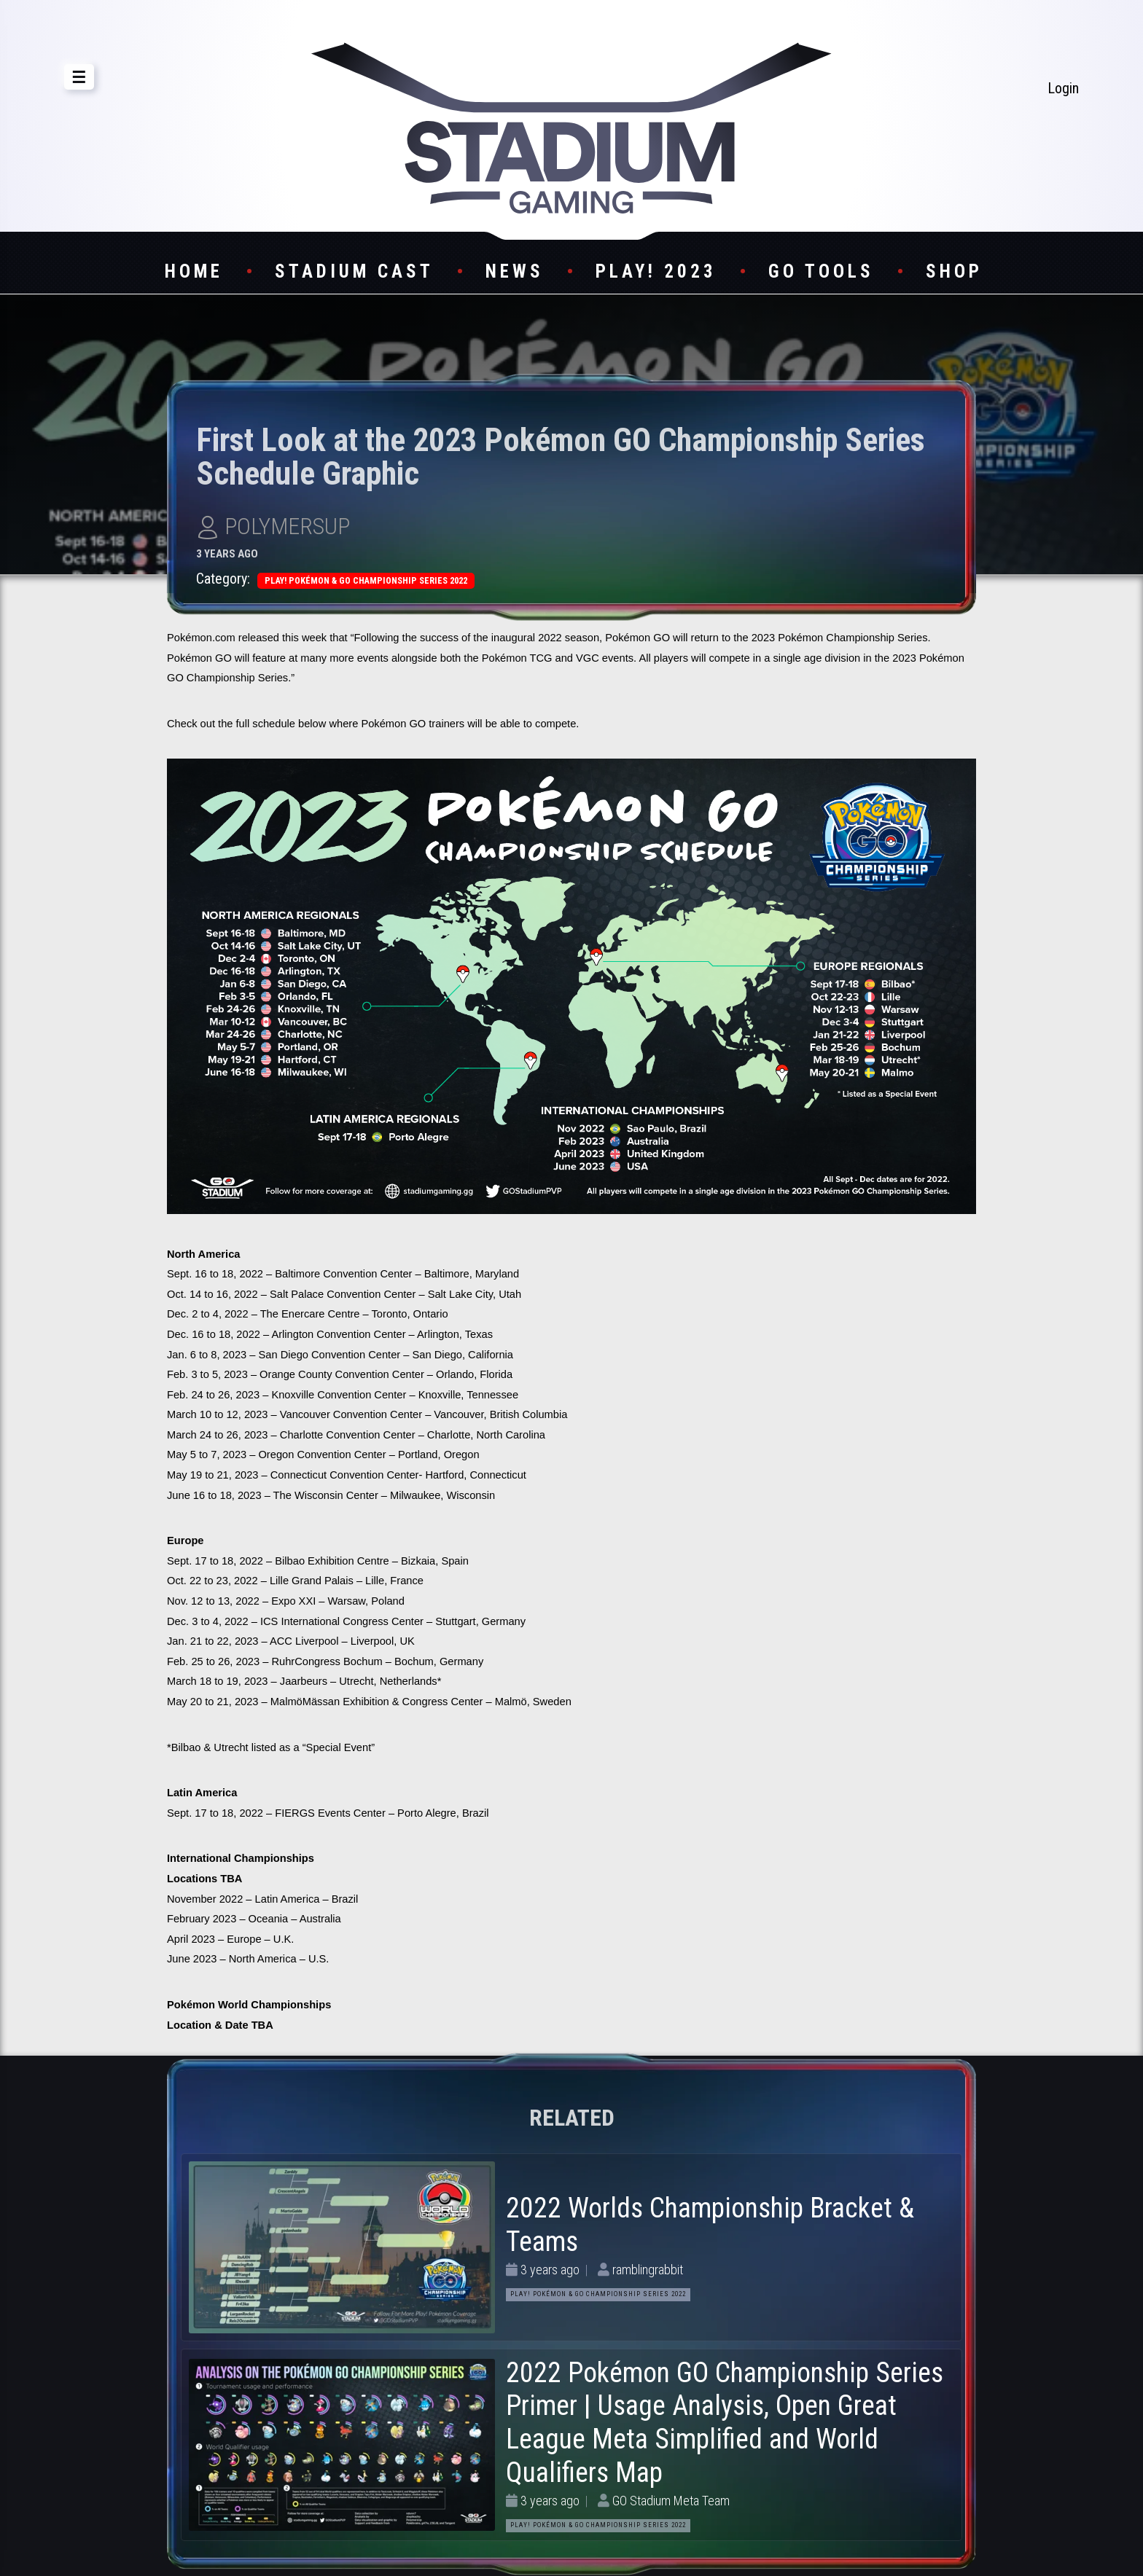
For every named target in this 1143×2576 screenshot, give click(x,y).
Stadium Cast (354, 271)
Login (1063, 88)
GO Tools (821, 271)
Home (194, 271)
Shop (954, 271)
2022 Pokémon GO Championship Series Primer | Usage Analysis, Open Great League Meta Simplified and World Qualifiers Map (724, 2423)
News (514, 271)
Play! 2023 (656, 271)
